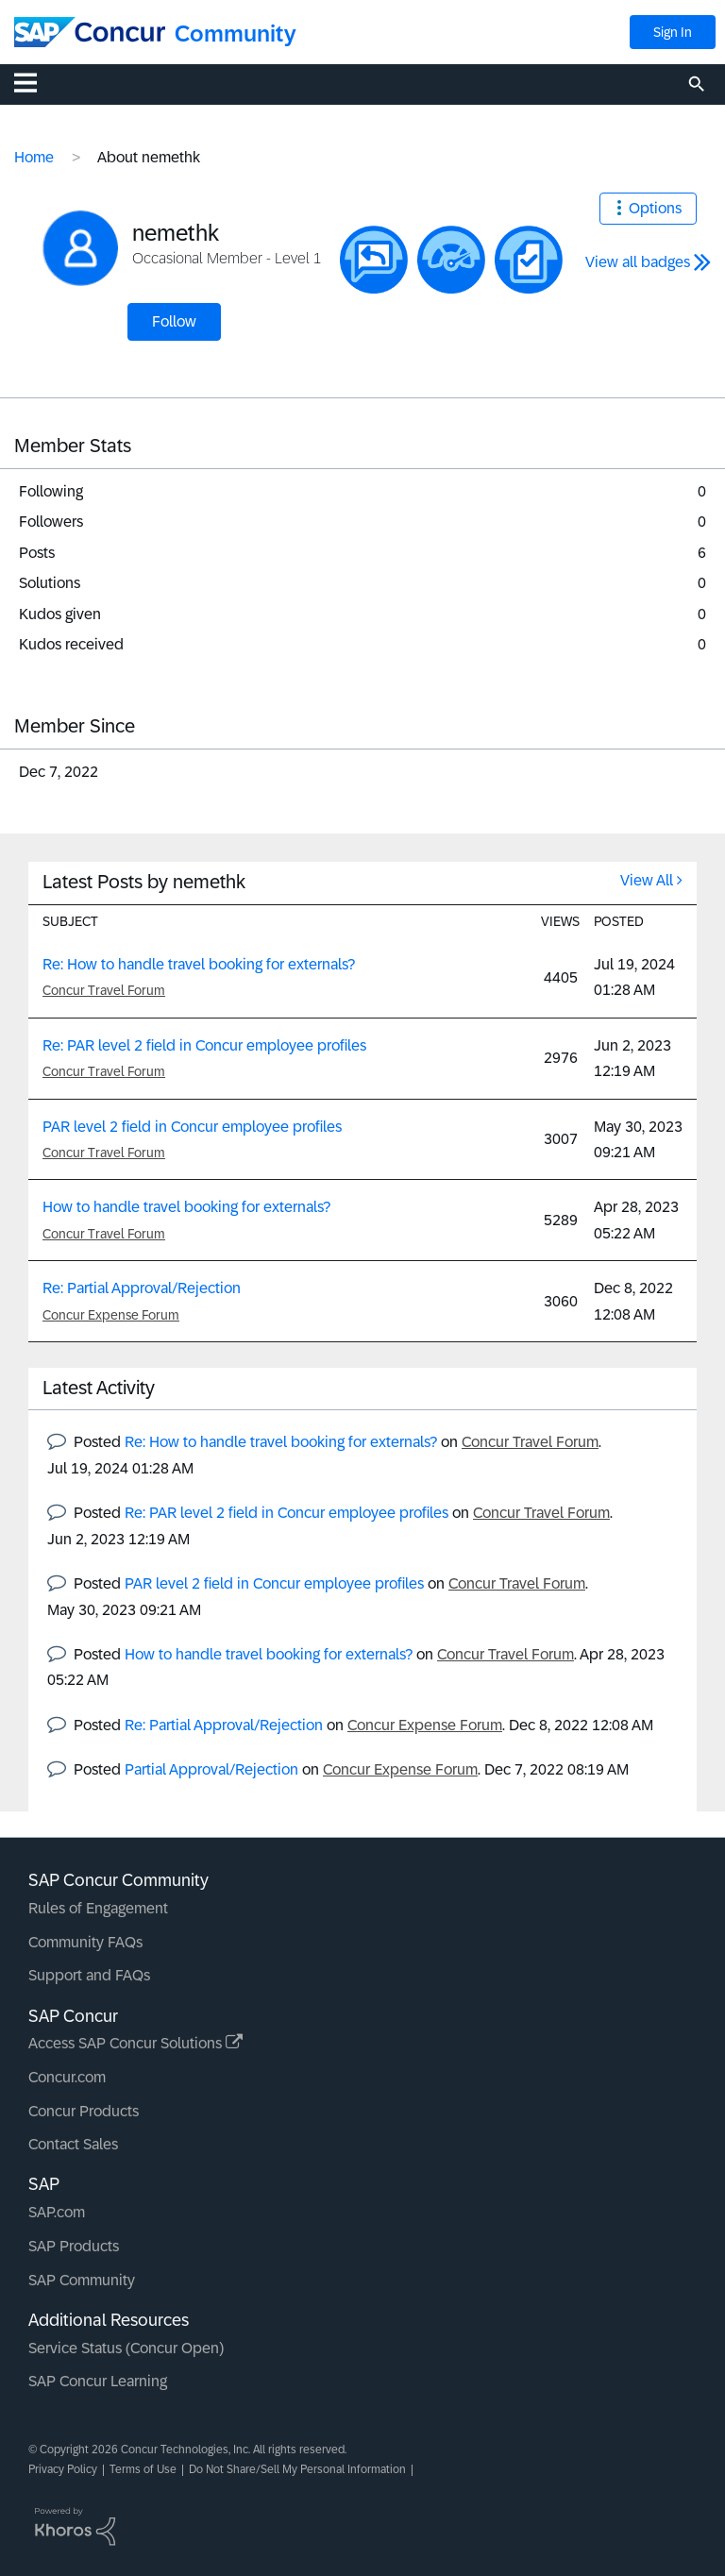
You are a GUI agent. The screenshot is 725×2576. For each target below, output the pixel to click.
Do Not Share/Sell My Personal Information (297, 2469)
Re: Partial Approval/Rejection (141, 1288)
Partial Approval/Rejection (211, 1769)
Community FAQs (85, 1942)
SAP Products (73, 2246)
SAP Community (81, 2280)
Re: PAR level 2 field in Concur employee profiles (204, 1045)
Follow (174, 321)
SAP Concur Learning (97, 2381)
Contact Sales (73, 2144)
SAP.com (56, 2212)
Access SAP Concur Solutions (135, 2043)
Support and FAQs (89, 1975)
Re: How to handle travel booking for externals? (198, 964)
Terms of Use (143, 2469)
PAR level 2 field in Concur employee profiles (192, 1127)
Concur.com (67, 2077)
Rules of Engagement (98, 1908)
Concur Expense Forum (110, 1314)
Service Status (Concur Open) (126, 2348)
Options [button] (655, 208)
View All (646, 880)
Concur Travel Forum (103, 990)
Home (34, 157)
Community (235, 33)
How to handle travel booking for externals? (186, 1207)
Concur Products (83, 2111)
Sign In (672, 32)
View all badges (637, 262)
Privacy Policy (62, 2469)
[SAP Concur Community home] (89, 32)
